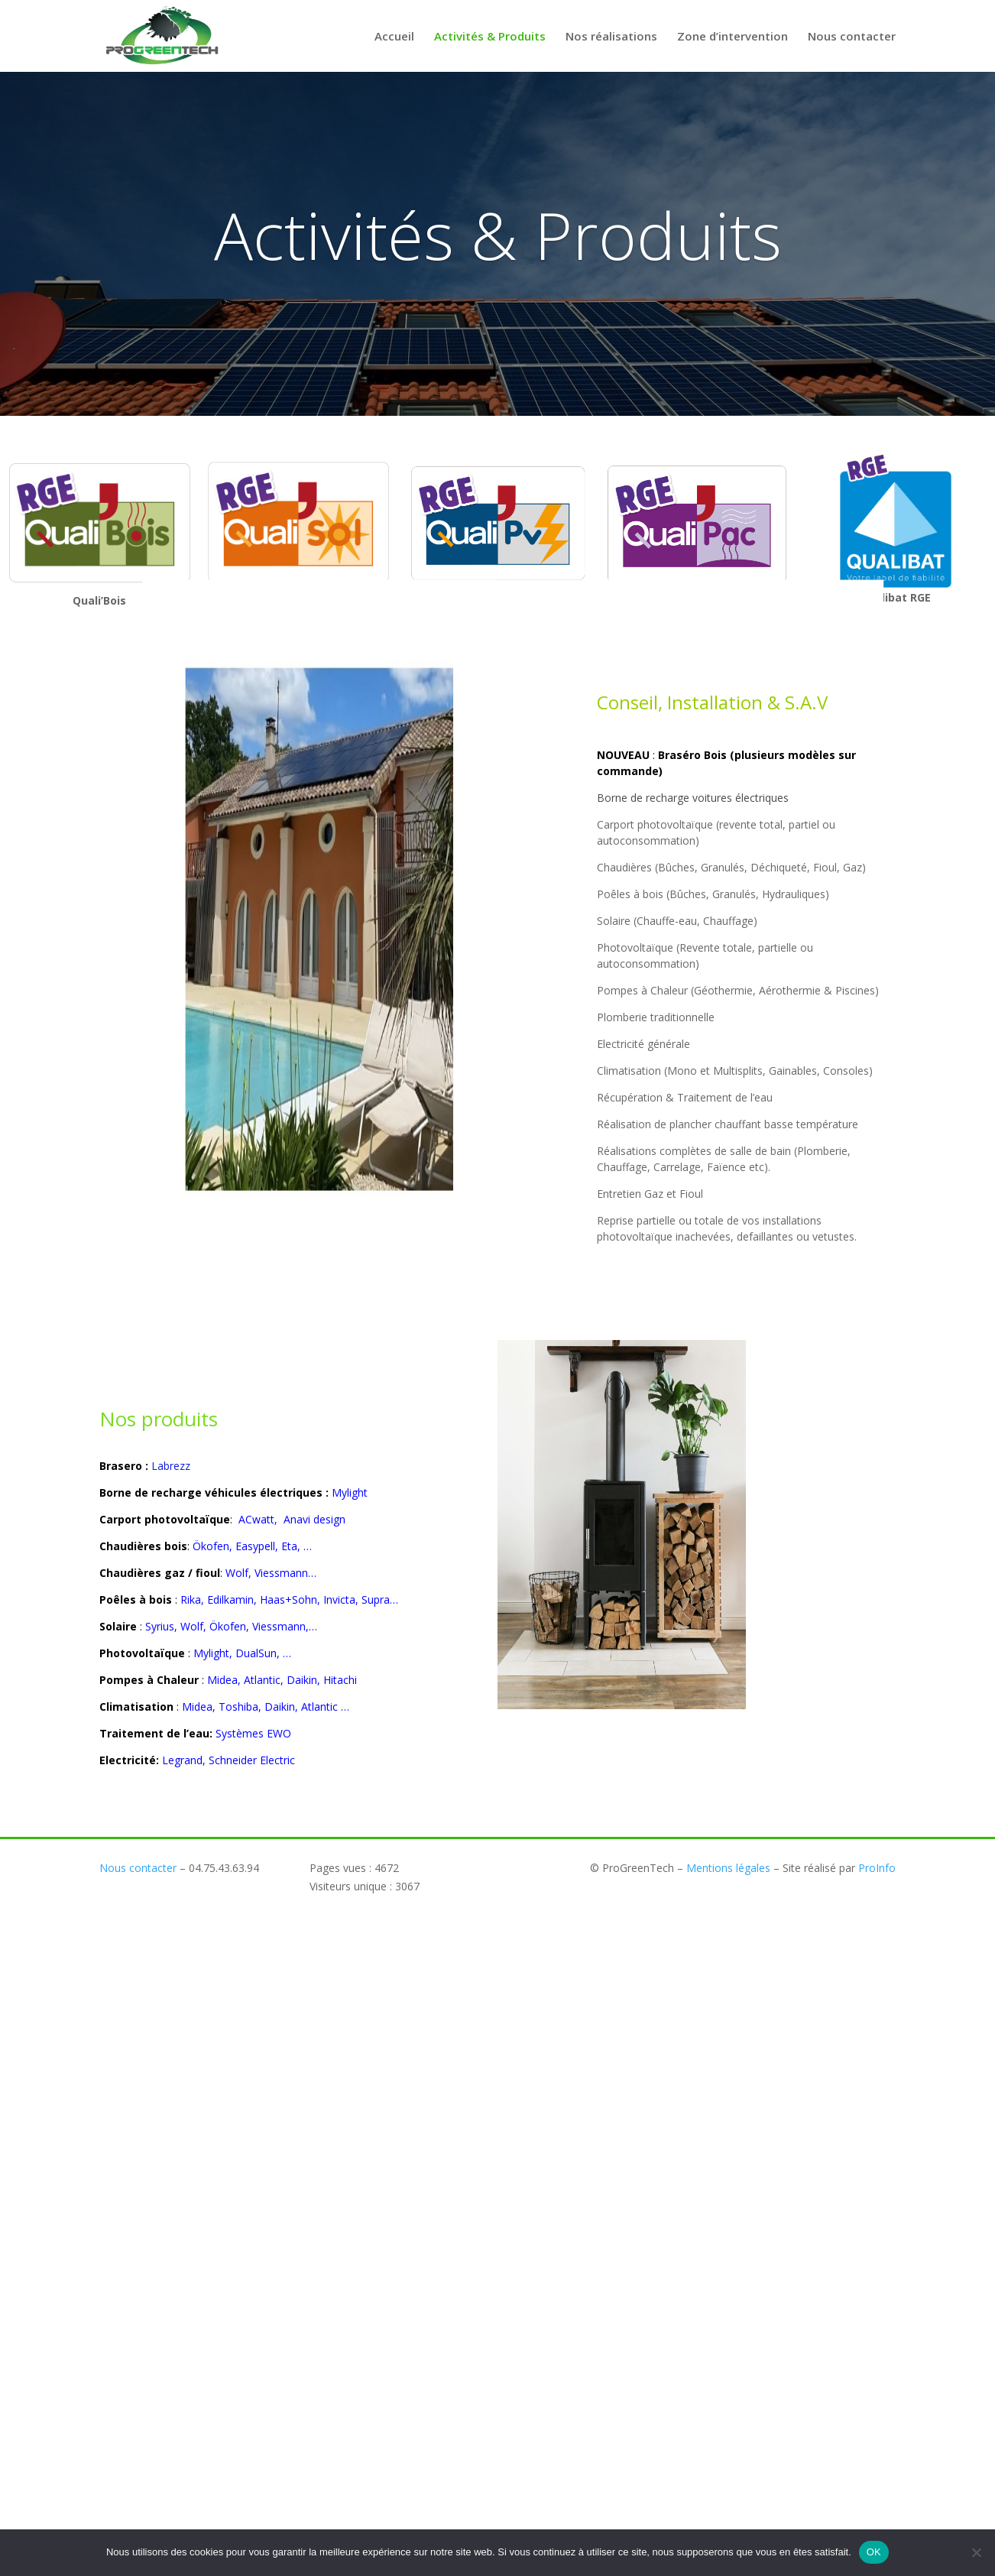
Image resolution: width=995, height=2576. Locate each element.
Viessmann (281, 1572)
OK (874, 2552)
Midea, (225, 1679)
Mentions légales (728, 1868)
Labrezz (170, 1465)
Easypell (255, 1546)
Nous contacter (852, 37)
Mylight (350, 1492)
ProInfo (877, 1868)
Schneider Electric (252, 1760)
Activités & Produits (490, 37)
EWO (279, 1733)
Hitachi (340, 1679)
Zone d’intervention (732, 37)
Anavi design (312, 1519)
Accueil (394, 37)
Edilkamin (230, 1599)
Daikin (279, 1706)
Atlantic (319, 1706)
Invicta (339, 1599)
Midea (195, 1706)
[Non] (976, 2552)
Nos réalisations (611, 37)
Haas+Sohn (288, 1599)
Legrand (182, 1760)
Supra (375, 1599)
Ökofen (211, 1546)
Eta (289, 1546)
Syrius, (161, 1626)
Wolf (236, 1572)
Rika (190, 1599)
